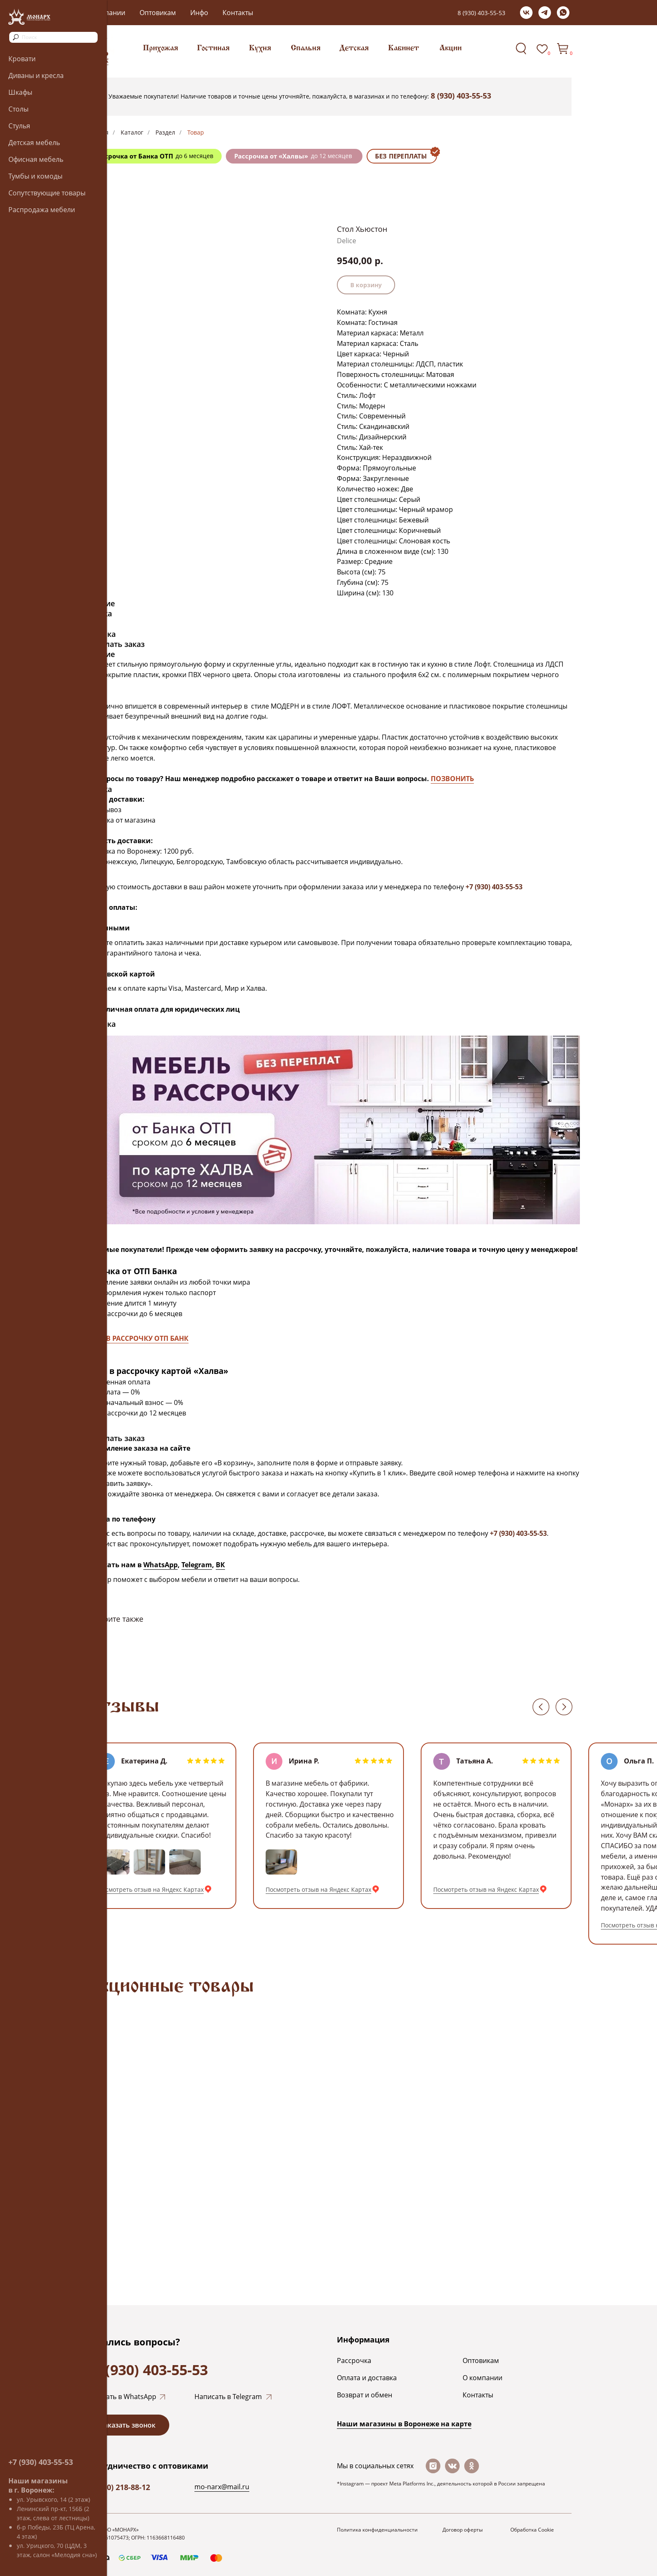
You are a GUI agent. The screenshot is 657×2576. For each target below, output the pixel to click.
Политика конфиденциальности (377, 2529)
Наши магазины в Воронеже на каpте (404, 2423)
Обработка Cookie (532, 2529)
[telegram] (544, 12)
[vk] (526, 12)
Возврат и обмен (364, 2394)
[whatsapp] (563, 12)
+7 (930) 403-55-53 (40, 2462)
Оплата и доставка (367, 2377)
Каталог (132, 132)
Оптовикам (158, 12)
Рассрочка (354, 2360)
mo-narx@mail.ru (221, 2486)
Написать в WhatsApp (120, 2396)
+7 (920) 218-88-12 (117, 2487)
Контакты (237, 12)
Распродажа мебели (41, 209)
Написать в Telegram (228, 2396)
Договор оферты (462, 2529)
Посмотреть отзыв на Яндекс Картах (151, 1889)
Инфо (199, 12)
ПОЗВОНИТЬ (452, 778)
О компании (482, 2377)
